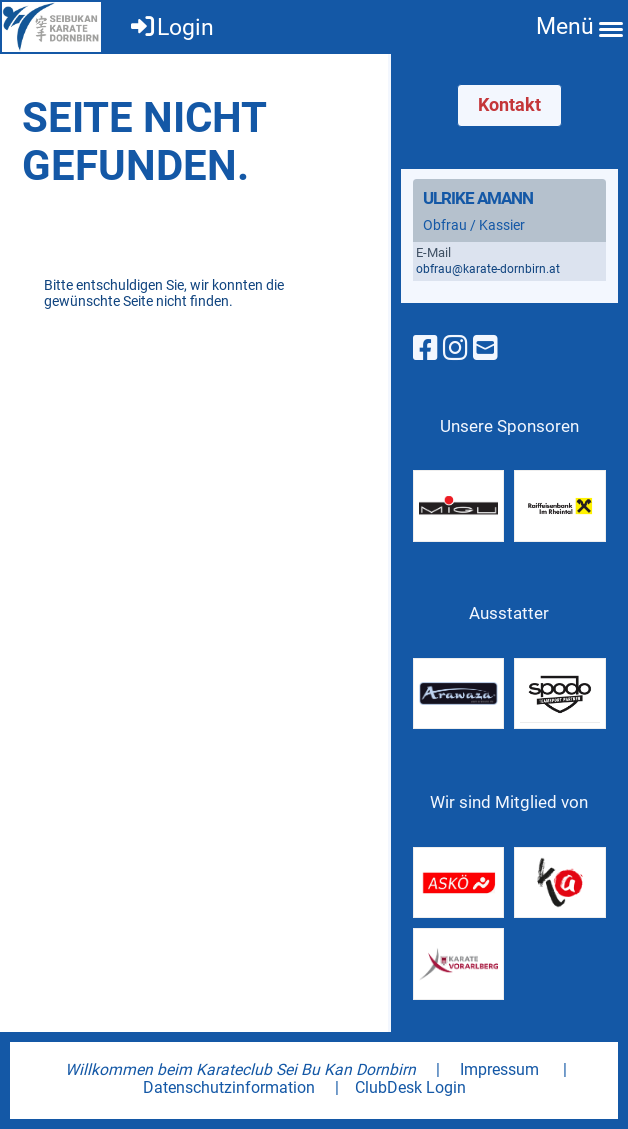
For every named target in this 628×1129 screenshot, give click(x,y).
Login (171, 27)
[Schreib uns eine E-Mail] (485, 348)
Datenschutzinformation (229, 1087)
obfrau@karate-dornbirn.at (488, 269)
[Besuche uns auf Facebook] (425, 348)
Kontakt (509, 104)
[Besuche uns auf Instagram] (455, 348)
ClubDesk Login (410, 1087)
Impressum (499, 1069)
